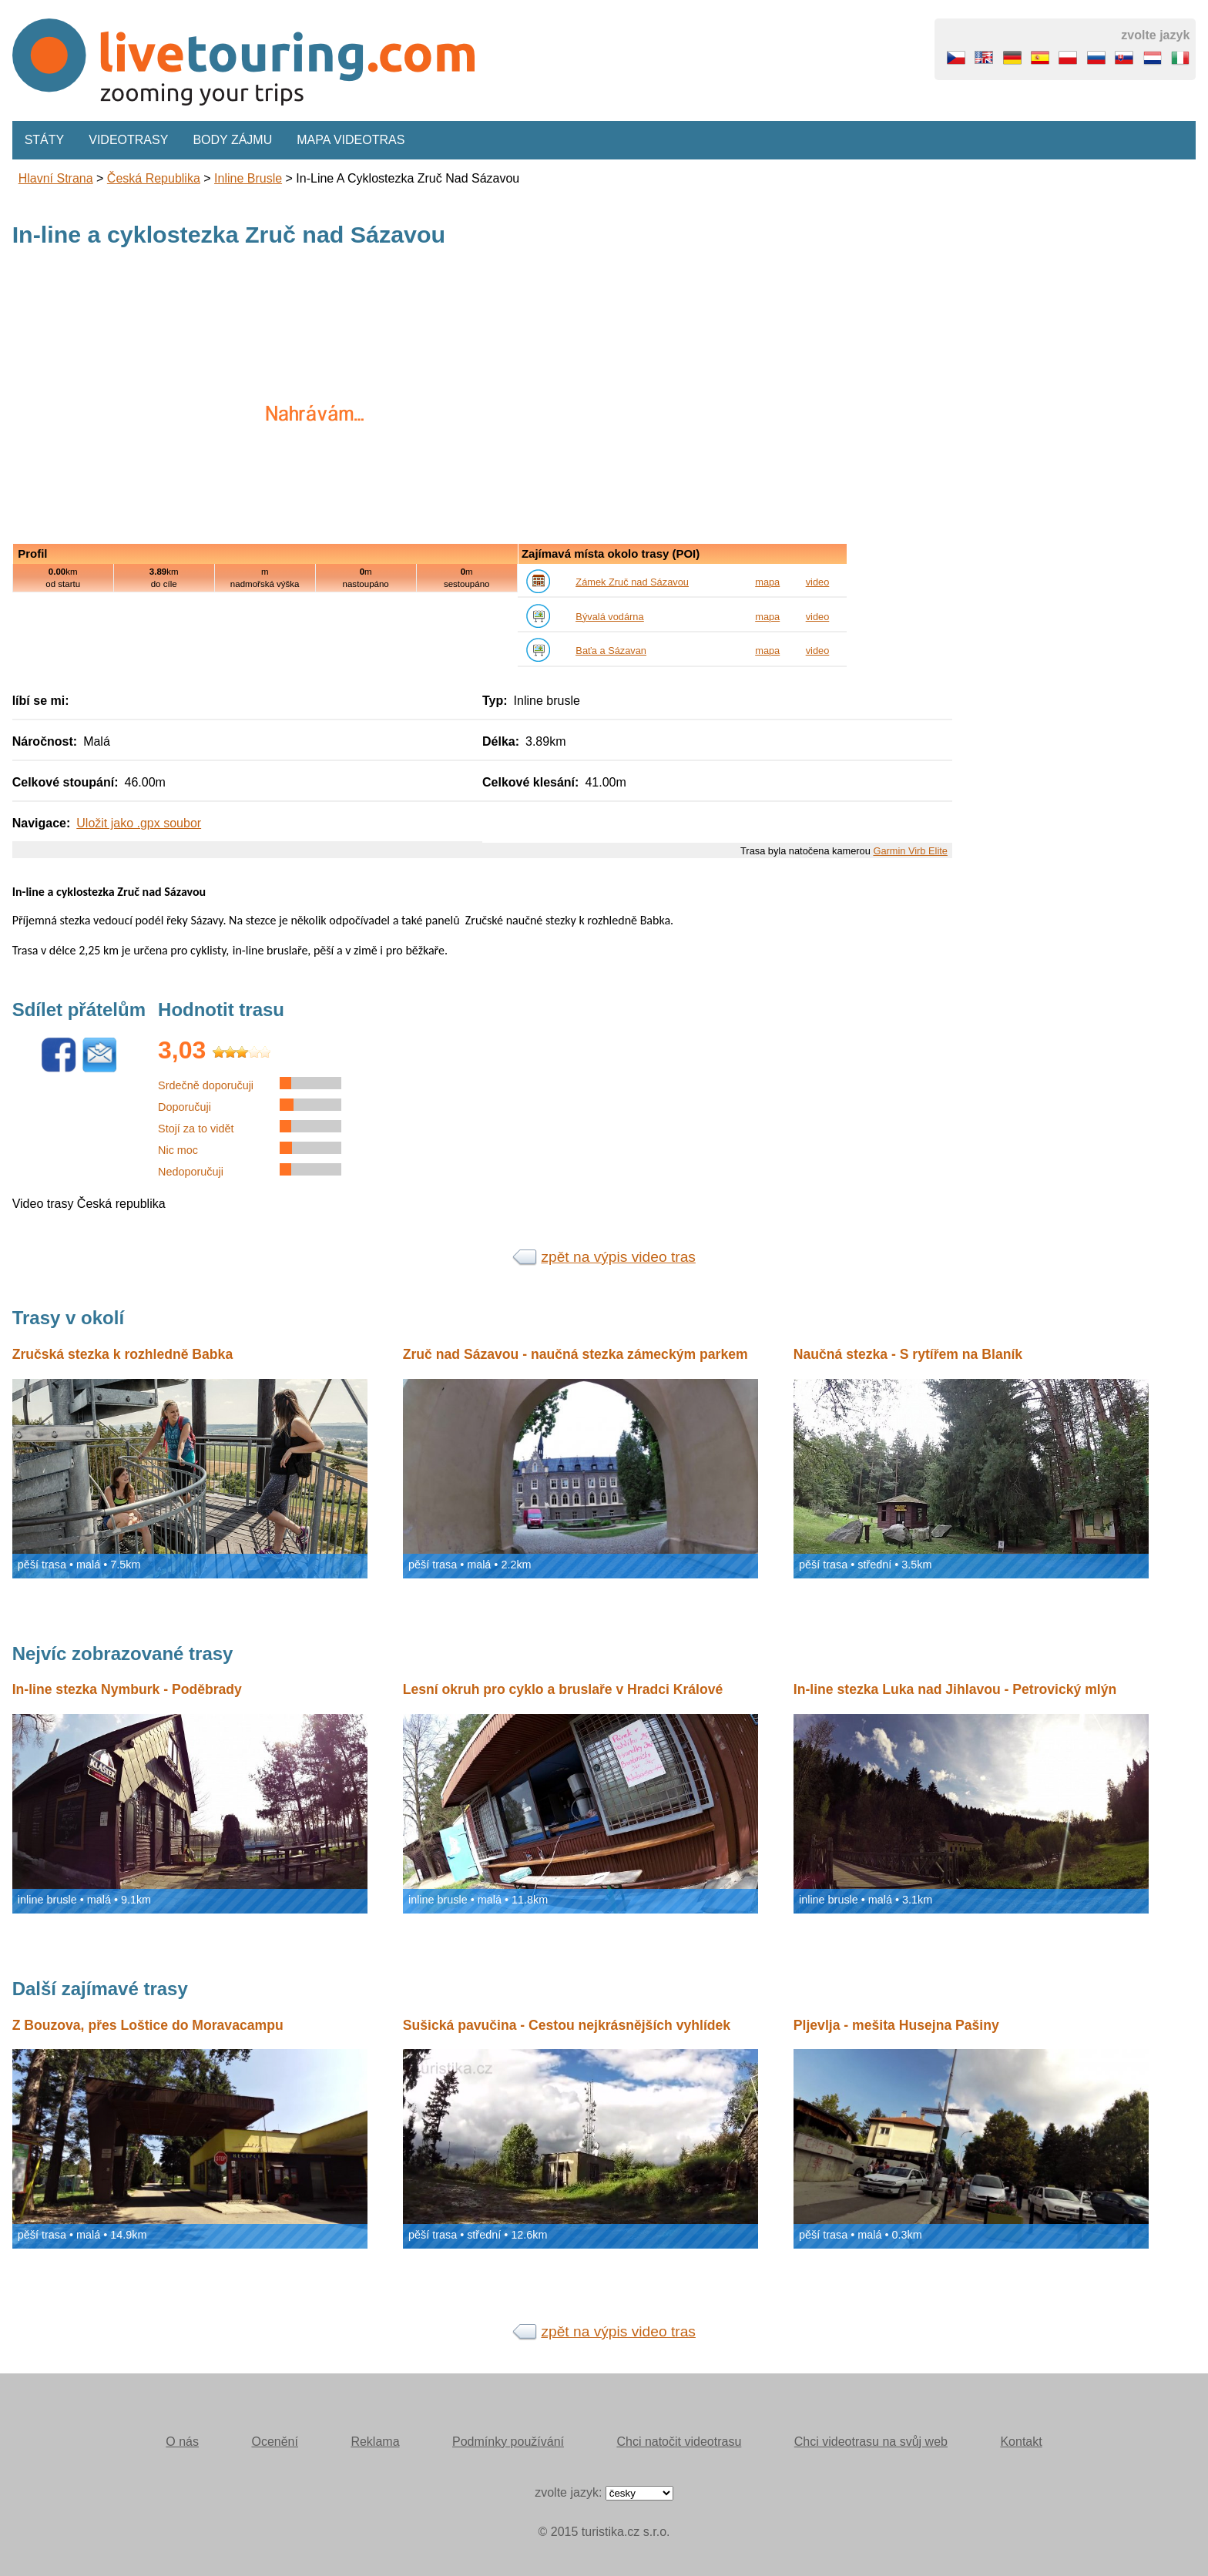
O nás (182, 2441)
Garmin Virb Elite (910, 851)
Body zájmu (232, 139)
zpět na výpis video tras (618, 1257)
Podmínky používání (508, 2441)
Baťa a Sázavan (610, 650)
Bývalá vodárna (609, 616)
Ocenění (274, 2441)
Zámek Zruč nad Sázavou (632, 582)
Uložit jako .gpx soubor (138, 823)
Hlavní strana (55, 178)
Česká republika (153, 178)
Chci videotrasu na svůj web (871, 2441)
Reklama (375, 2441)
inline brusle (248, 178)
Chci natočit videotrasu (678, 2441)
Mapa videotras (350, 139)
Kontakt (1021, 2441)
